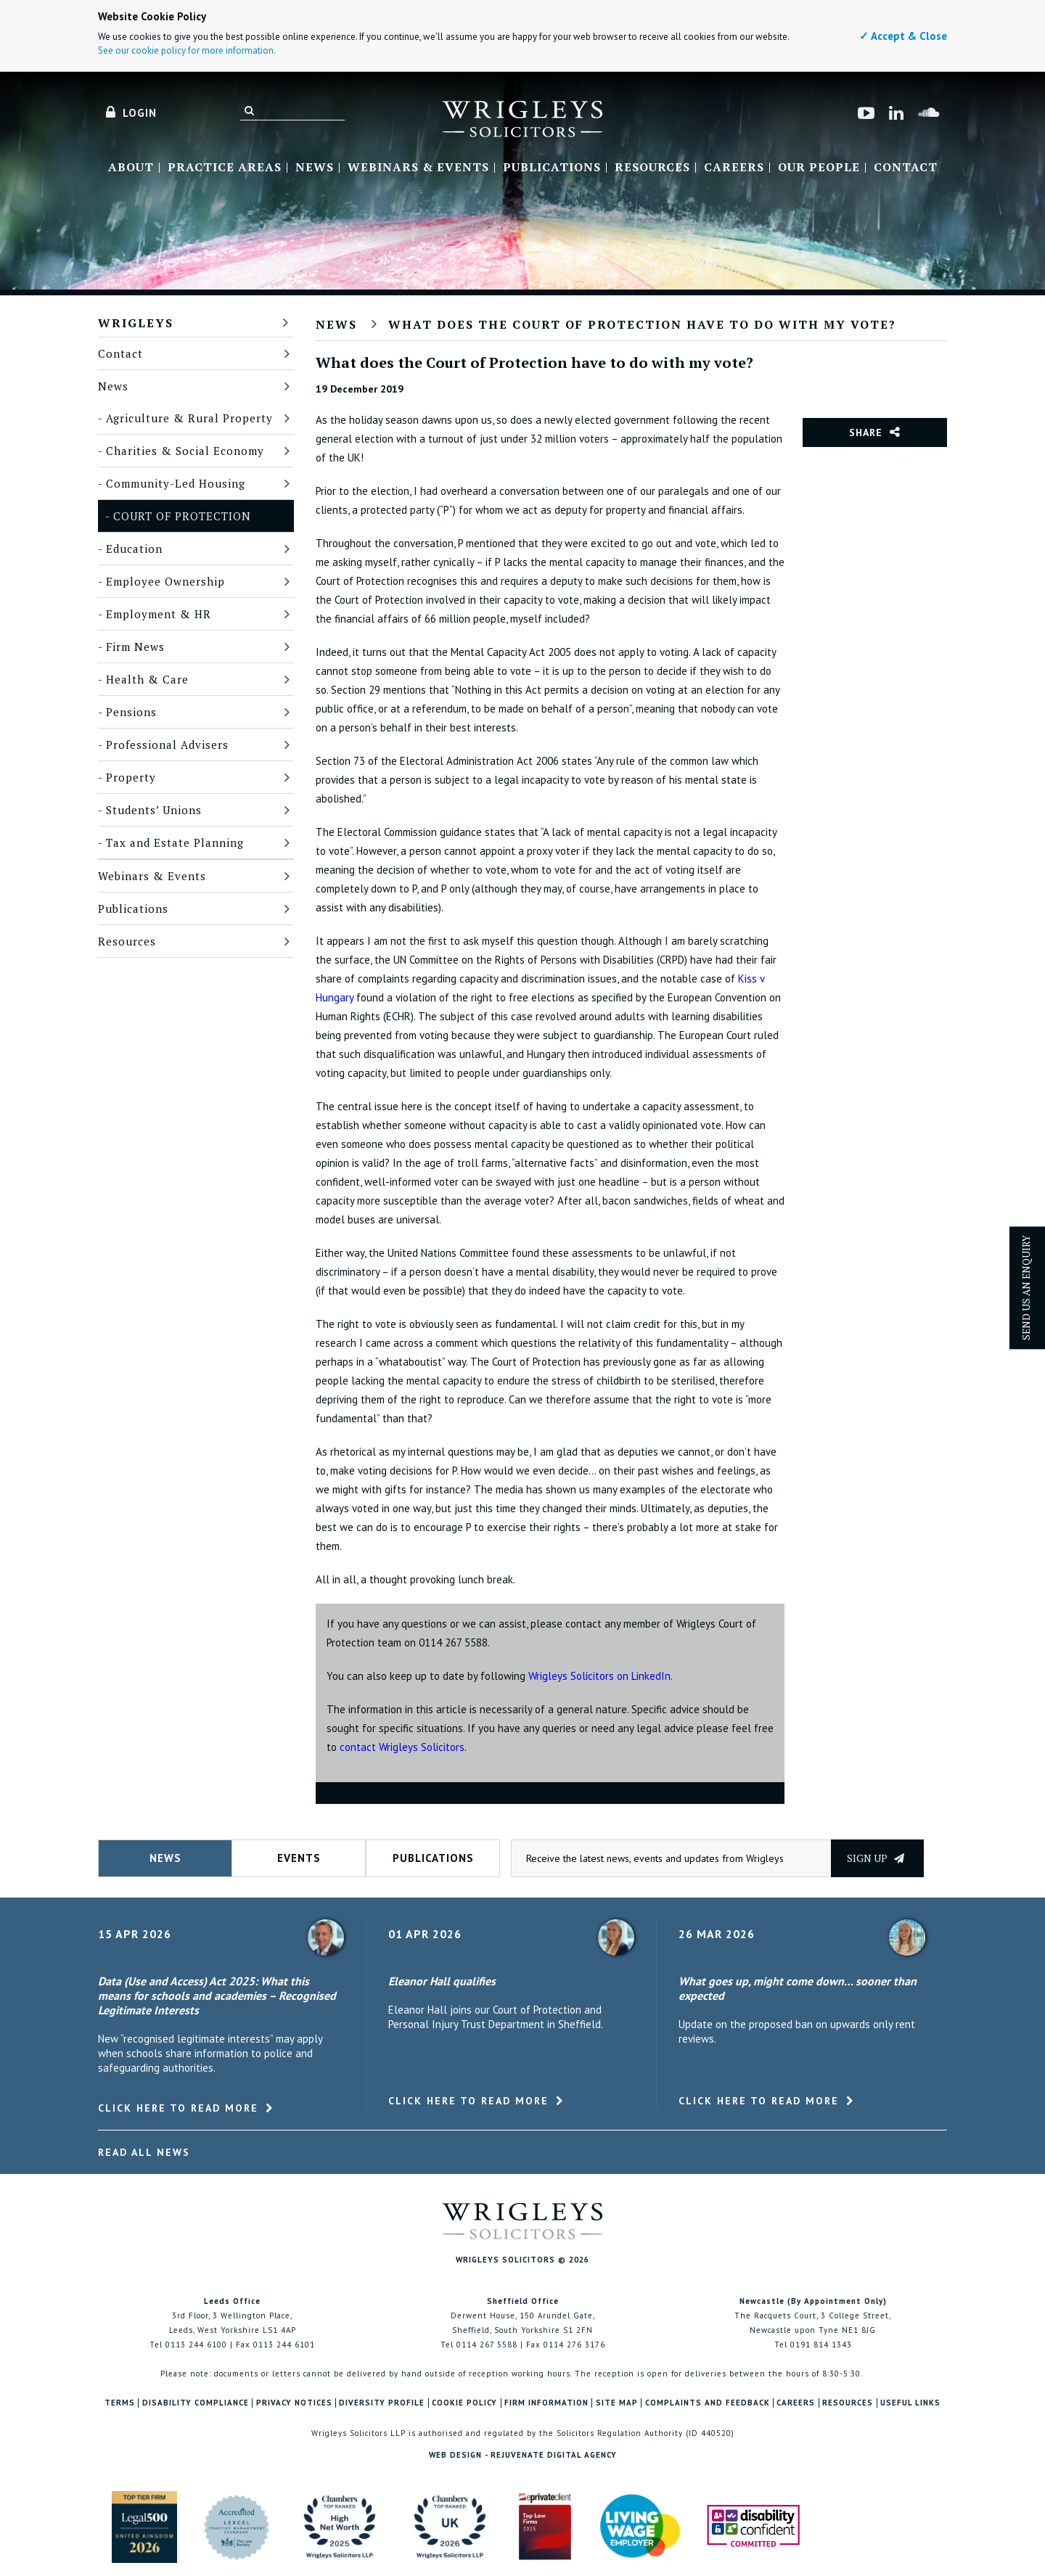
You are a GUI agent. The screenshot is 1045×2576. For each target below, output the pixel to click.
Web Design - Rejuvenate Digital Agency (523, 2455)
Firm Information (546, 2403)
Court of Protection (182, 516)
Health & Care (147, 679)
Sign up (875, 1858)
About (131, 168)
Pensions (131, 712)
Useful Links (910, 2403)
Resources (652, 168)
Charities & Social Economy (185, 450)
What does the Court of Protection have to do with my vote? (642, 324)
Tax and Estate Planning (175, 842)
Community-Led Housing (175, 483)
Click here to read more (178, 2107)
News (314, 168)
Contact (906, 168)
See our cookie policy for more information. (187, 50)
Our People (819, 168)
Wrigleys (135, 323)
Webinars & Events (418, 168)
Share (865, 432)
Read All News (144, 2152)
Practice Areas (225, 168)
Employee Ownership (165, 581)
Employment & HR (158, 614)
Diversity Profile (382, 2403)
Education (134, 548)
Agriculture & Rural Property (189, 418)
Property (131, 777)
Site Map (617, 2403)
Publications (552, 168)
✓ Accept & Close (903, 36)
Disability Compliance (195, 2403)
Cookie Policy (464, 2403)
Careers (734, 168)
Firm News (135, 646)
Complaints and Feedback (707, 2403)
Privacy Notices (294, 2403)
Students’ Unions (154, 810)
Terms (119, 2403)
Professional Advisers (167, 744)
